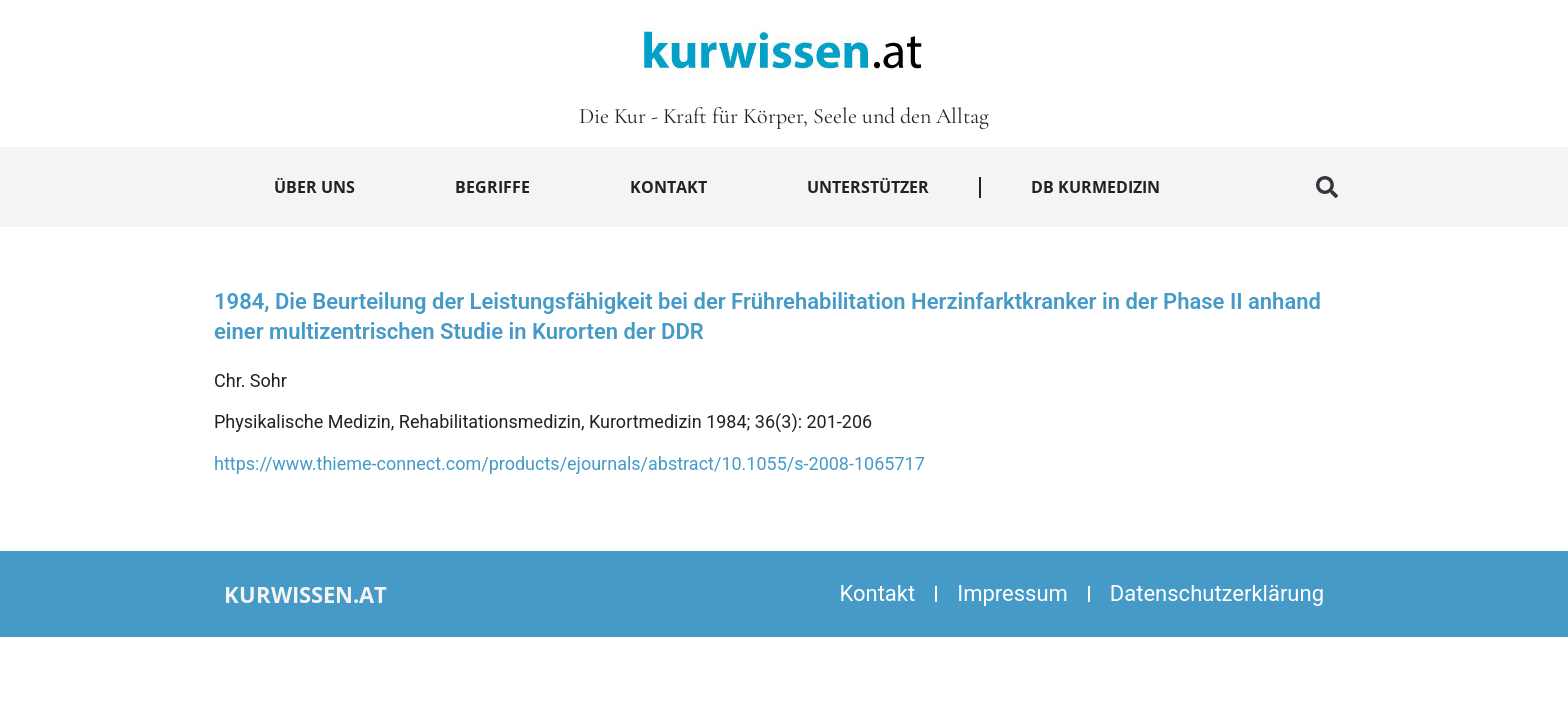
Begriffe (492, 187)
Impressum (1012, 593)
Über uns (314, 187)
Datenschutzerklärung (1217, 593)
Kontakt (668, 187)
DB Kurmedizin (1095, 187)
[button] (1327, 187)
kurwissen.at (305, 594)
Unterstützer (868, 187)
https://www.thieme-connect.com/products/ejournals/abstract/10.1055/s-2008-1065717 (569, 463)
